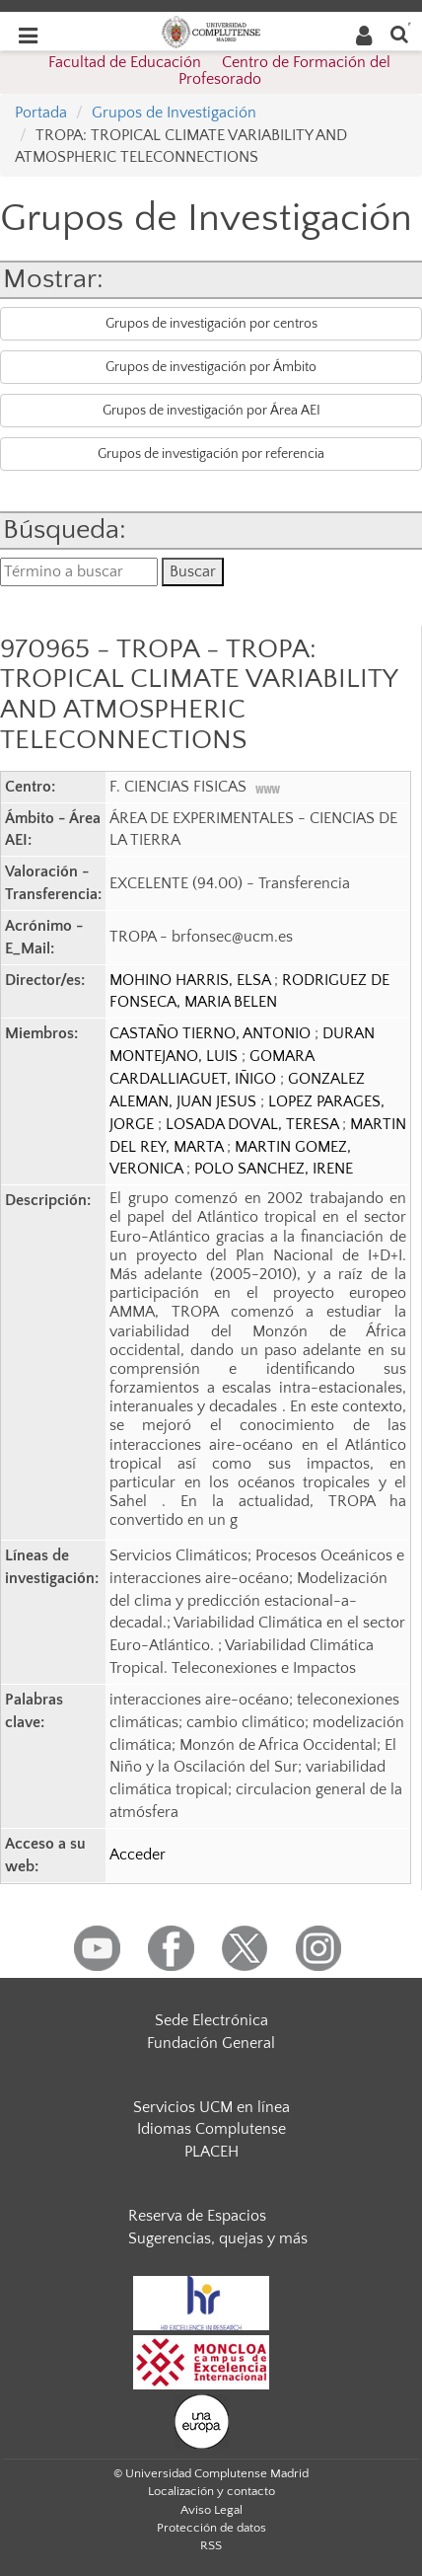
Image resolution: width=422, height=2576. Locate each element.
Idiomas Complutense (211, 2129)
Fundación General (211, 2043)
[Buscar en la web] (399, 33)
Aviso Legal (211, 2510)
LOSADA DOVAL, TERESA (254, 1124)
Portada (41, 112)
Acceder (137, 1854)
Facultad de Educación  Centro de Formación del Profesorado (219, 71)
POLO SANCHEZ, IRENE (273, 1168)
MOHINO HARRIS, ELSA (191, 980)
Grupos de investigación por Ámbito (211, 367)
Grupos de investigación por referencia (211, 454)
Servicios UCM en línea (211, 2107)
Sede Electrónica (211, 2020)
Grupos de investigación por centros (211, 324)
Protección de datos (211, 2528)
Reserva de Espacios (197, 2216)
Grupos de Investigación (174, 112)
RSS (211, 2545)
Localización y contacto (211, 2491)
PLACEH (211, 2151)
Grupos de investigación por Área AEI (211, 410)
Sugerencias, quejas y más (218, 2238)
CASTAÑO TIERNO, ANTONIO (212, 1033)
